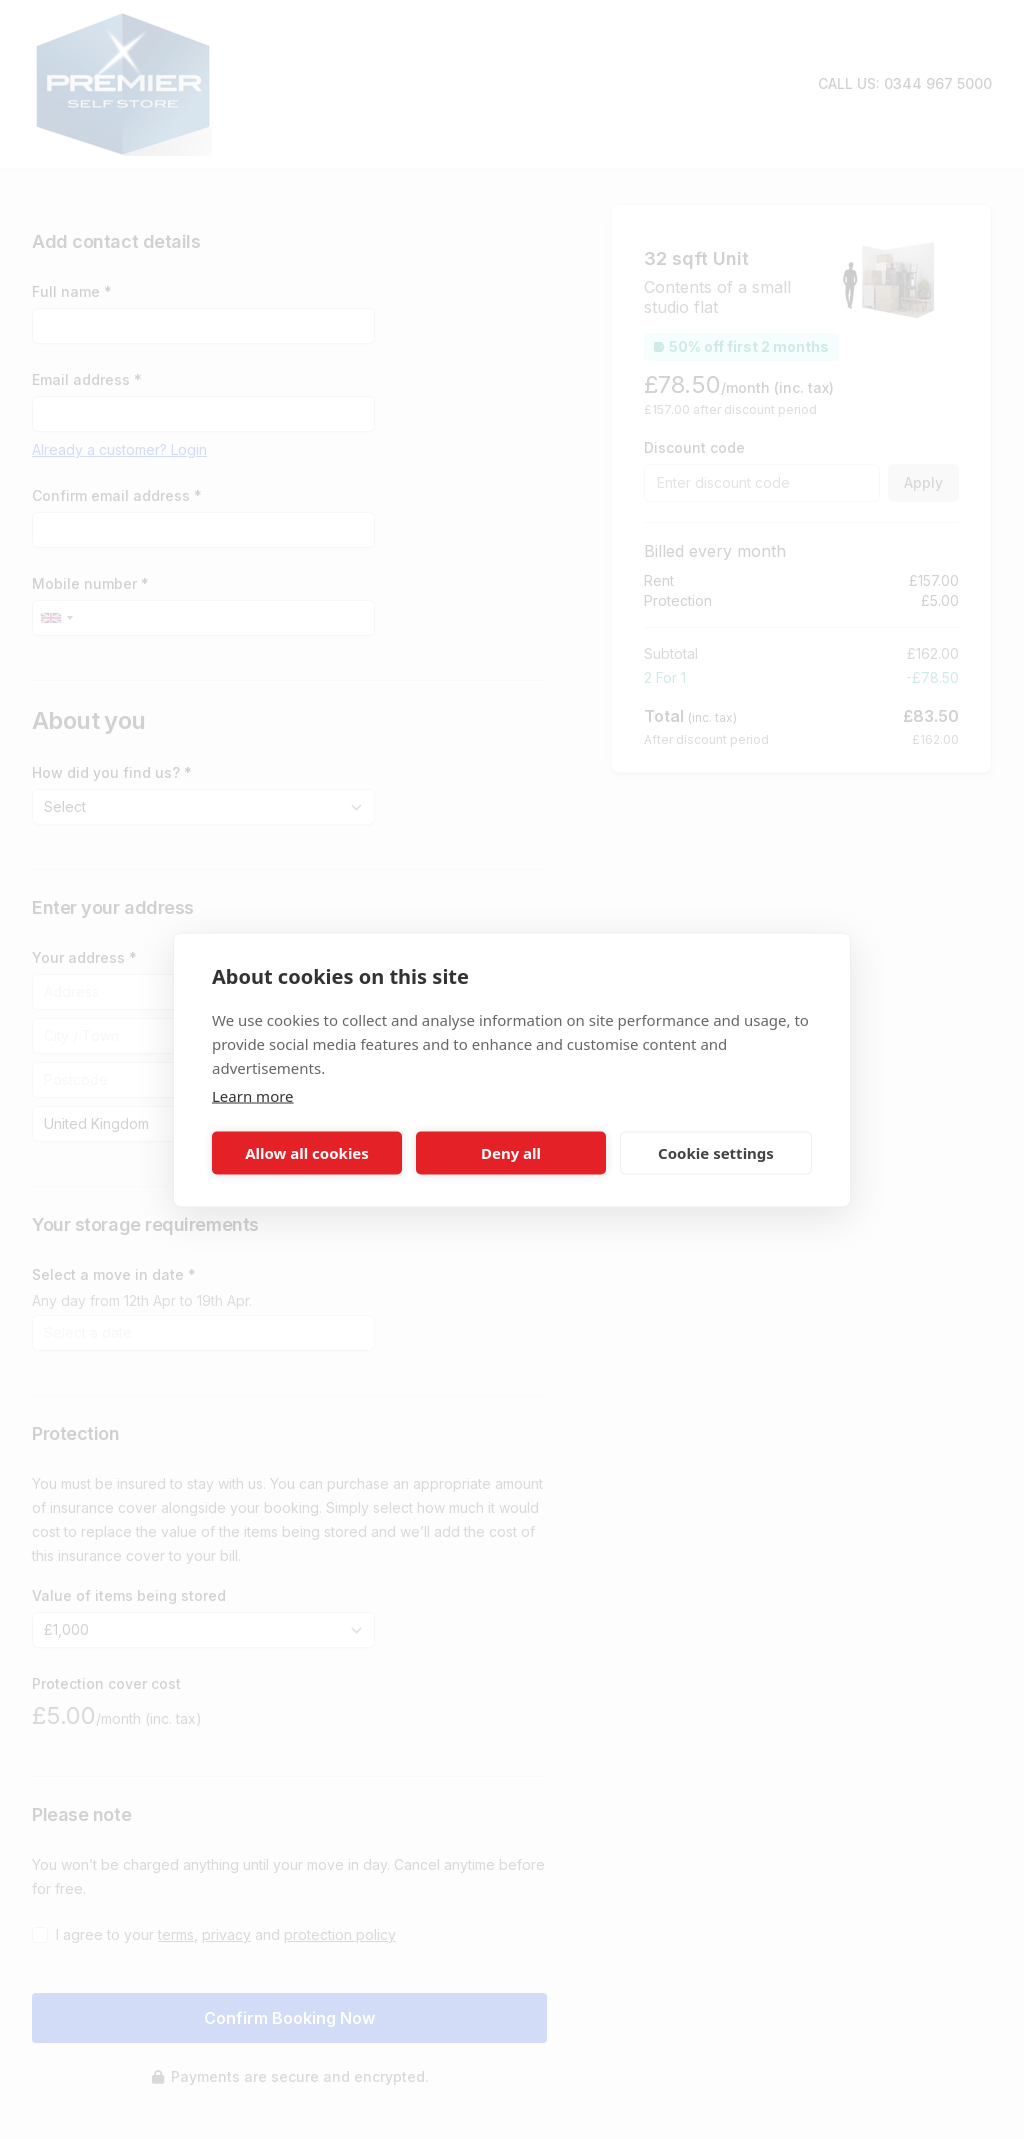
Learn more (253, 1095)
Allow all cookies (307, 1153)
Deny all (511, 1153)
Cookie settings (716, 1153)
